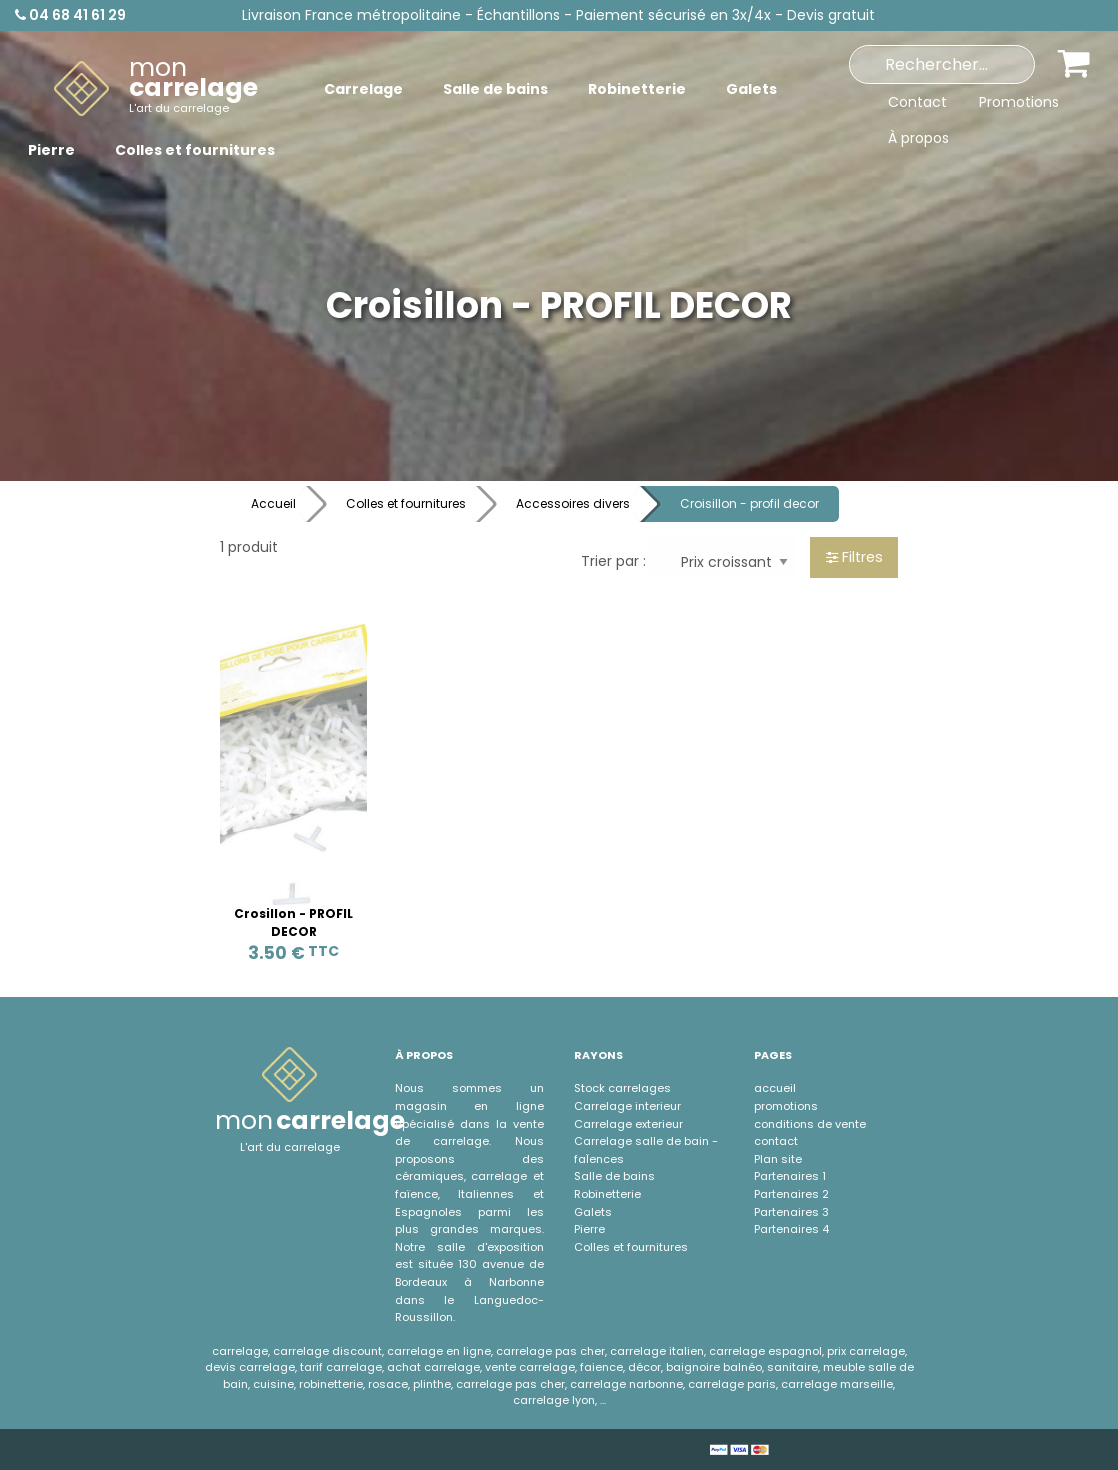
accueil (775, 1088)
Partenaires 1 (790, 1176)
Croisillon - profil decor (749, 503)
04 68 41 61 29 (70, 15)
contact (776, 1141)
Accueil (273, 503)
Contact (917, 102)
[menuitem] (156, 89)
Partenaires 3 (791, 1212)
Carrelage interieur (627, 1106)
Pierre (589, 1229)
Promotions (1019, 102)
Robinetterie (607, 1194)
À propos (918, 138)
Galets (593, 1212)
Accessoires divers (573, 503)
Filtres (854, 557)
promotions (786, 1106)
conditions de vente (810, 1124)
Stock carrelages (622, 1088)
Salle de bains (614, 1176)
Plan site (778, 1159)
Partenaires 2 (791, 1194)
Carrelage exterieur (628, 1124)
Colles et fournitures (406, 503)
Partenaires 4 (791, 1229)
